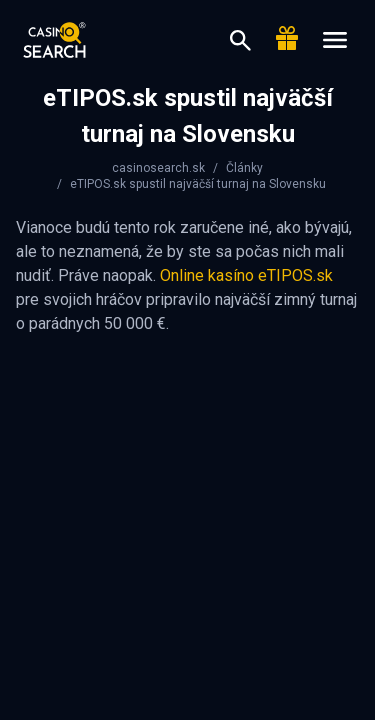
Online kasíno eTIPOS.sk (246, 275)
